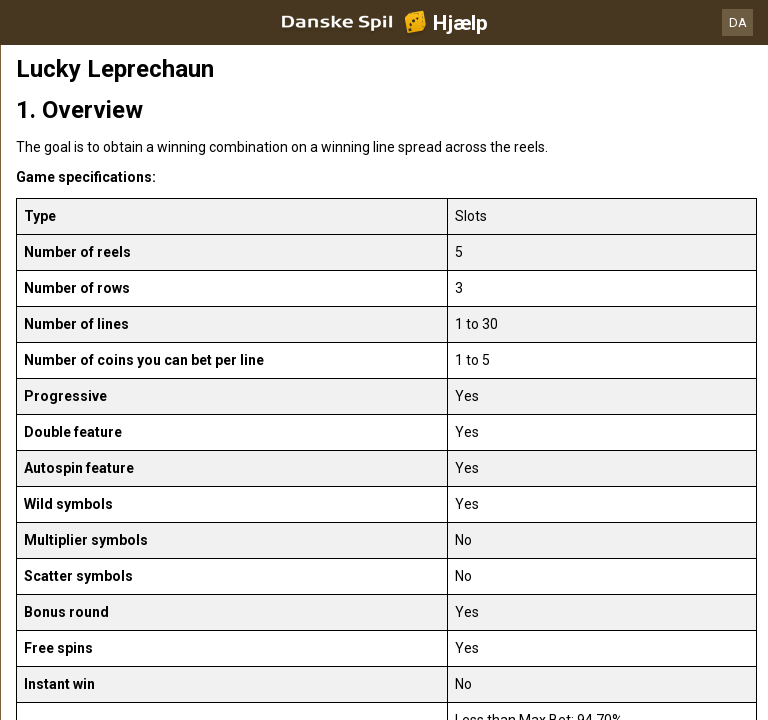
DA (738, 22)
